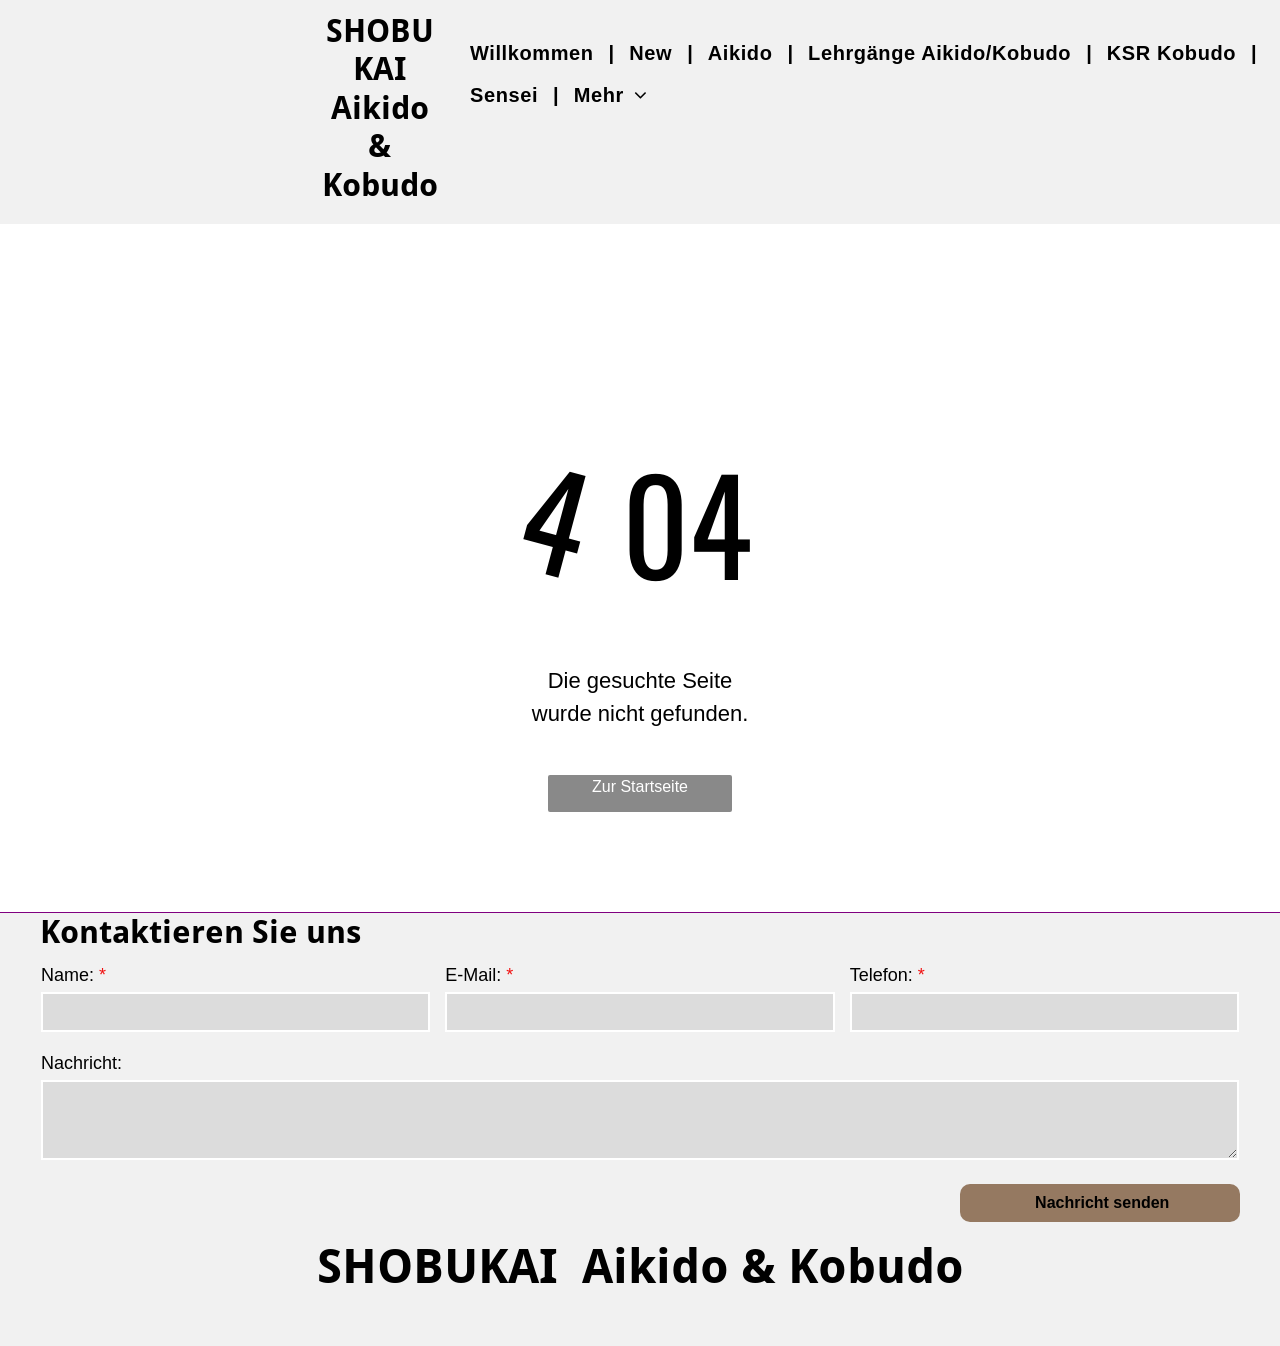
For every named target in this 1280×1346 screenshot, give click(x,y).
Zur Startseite (640, 786)
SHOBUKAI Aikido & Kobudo (640, 1266)
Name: (67, 975)
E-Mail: (473, 975)
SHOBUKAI (380, 50)
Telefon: (881, 975)
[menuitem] (534, 53)
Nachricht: (81, 1063)
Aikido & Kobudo (380, 146)
